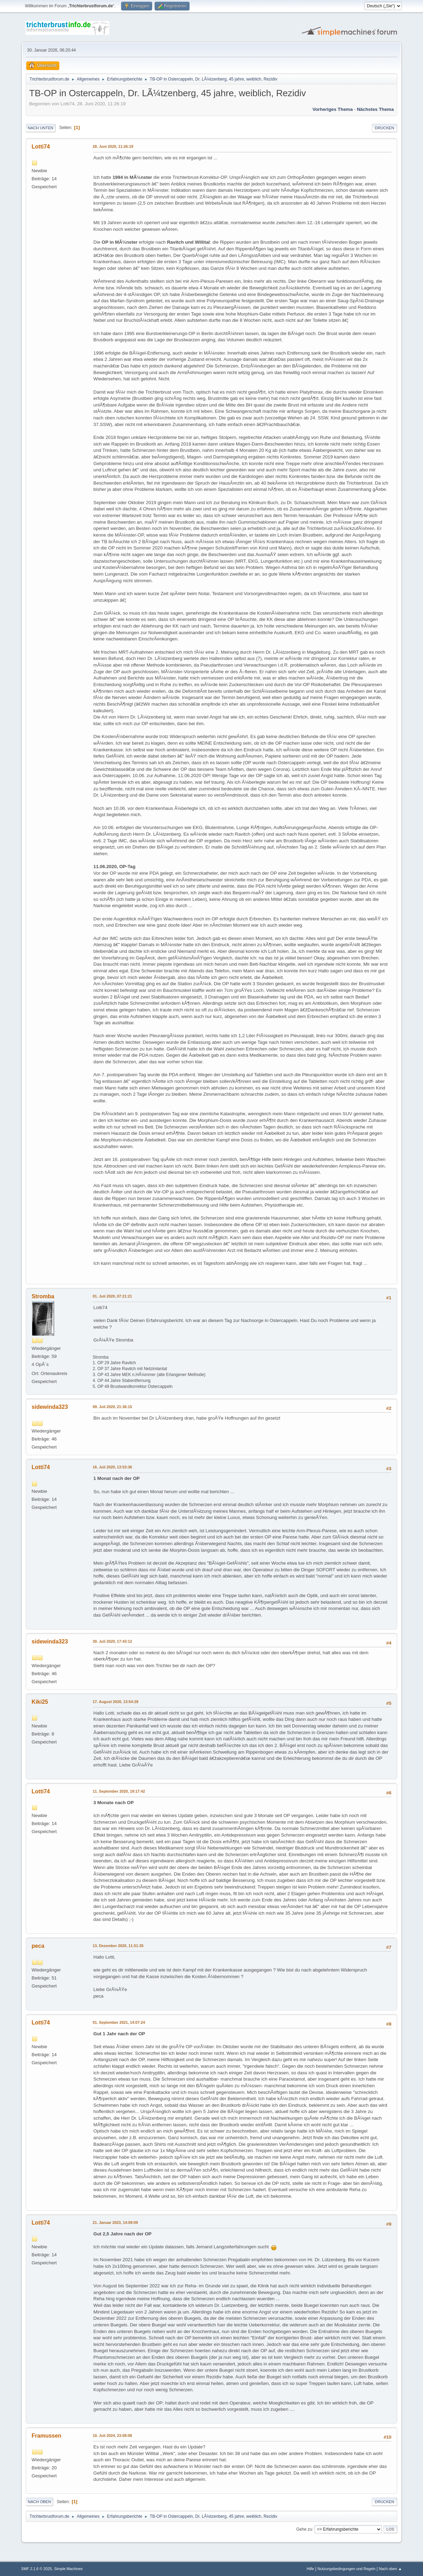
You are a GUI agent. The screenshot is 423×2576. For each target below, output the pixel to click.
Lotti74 (41, 147)
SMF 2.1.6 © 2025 (36, 2569)
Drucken (384, 128)
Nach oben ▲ (390, 2569)
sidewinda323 (50, 1407)
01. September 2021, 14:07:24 (119, 2022)
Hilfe (310, 2569)
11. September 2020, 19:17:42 (119, 1791)
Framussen (46, 2436)
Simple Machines (68, 2569)
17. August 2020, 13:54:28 (116, 1702)
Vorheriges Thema (332, 109)
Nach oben (39, 2502)
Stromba (43, 1296)
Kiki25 (40, 1702)
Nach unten (40, 128)
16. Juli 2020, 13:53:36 (112, 1467)
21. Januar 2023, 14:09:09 (115, 2222)
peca (38, 1946)
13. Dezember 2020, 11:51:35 (118, 1946)
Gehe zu (304, 2528)
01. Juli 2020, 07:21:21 (112, 1296)
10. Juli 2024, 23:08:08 (112, 2435)
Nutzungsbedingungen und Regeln (347, 2569)
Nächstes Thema (375, 109)
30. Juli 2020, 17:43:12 (112, 1641)
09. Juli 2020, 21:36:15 (112, 1407)
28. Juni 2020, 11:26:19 (113, 146)
